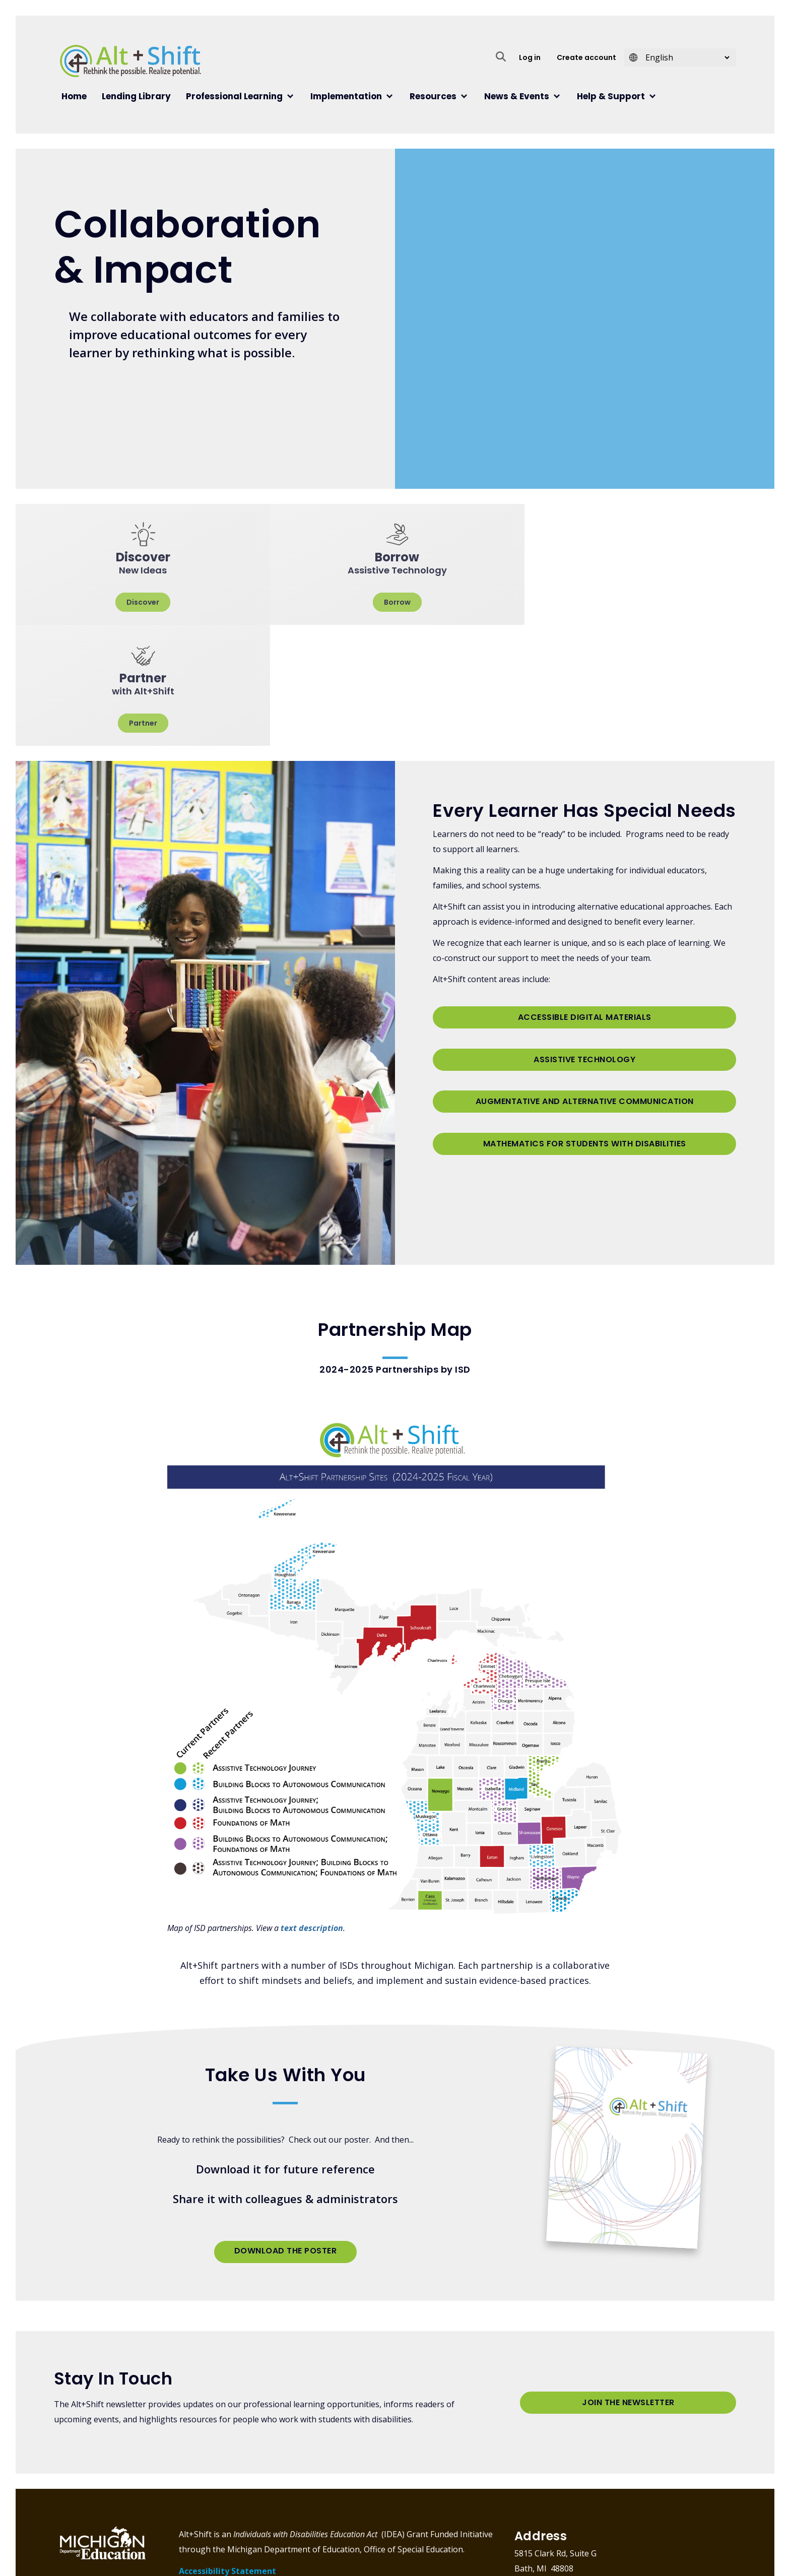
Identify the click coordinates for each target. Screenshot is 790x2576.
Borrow (394, 602)
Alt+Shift (130, 61)
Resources (433, 96)
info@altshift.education (586, 2492)
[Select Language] (684, 57)
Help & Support (611, 96)
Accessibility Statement (227, 2450)
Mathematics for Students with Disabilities (584, 1003)
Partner (648, 602)
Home (74, 96)
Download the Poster (285, 2130)
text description (312, 1807)
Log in (530, 57)
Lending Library (136, 96)
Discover (142, 602)
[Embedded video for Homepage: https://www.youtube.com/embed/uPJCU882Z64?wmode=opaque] (557, 312)
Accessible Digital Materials (584, 891)
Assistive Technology (584, 929)
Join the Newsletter (628, 2284)
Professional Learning (234, 96)
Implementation (346, 96)
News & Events (516, 96)
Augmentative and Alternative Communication (585, 966)
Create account (586, 57)
